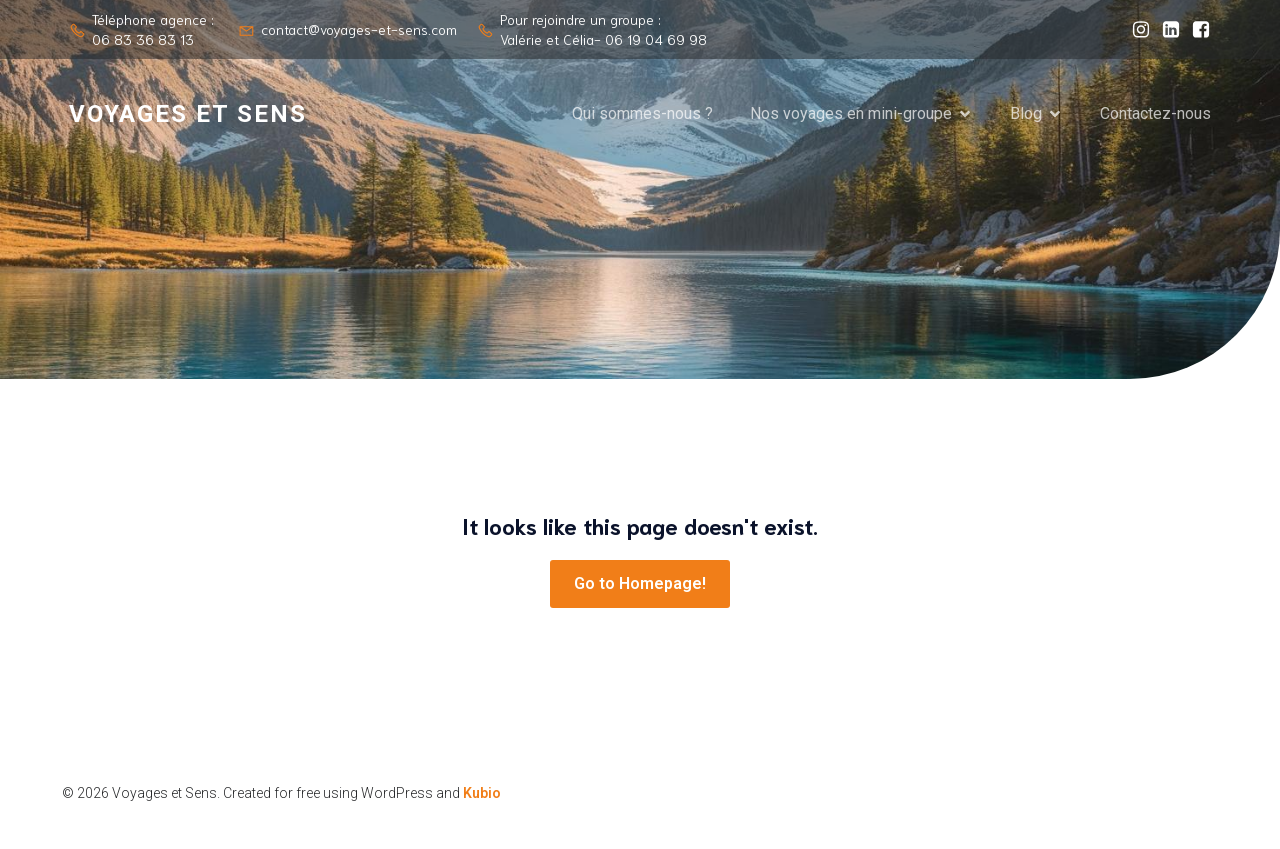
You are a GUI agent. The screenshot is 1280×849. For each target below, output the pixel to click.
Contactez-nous (1155, 113)
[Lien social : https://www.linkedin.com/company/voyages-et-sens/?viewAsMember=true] (1166, 30)
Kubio (482, 793)
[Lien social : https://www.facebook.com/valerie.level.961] (1196, 30)
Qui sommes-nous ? (642, 113)
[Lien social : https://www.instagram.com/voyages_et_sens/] (1136, 30)
